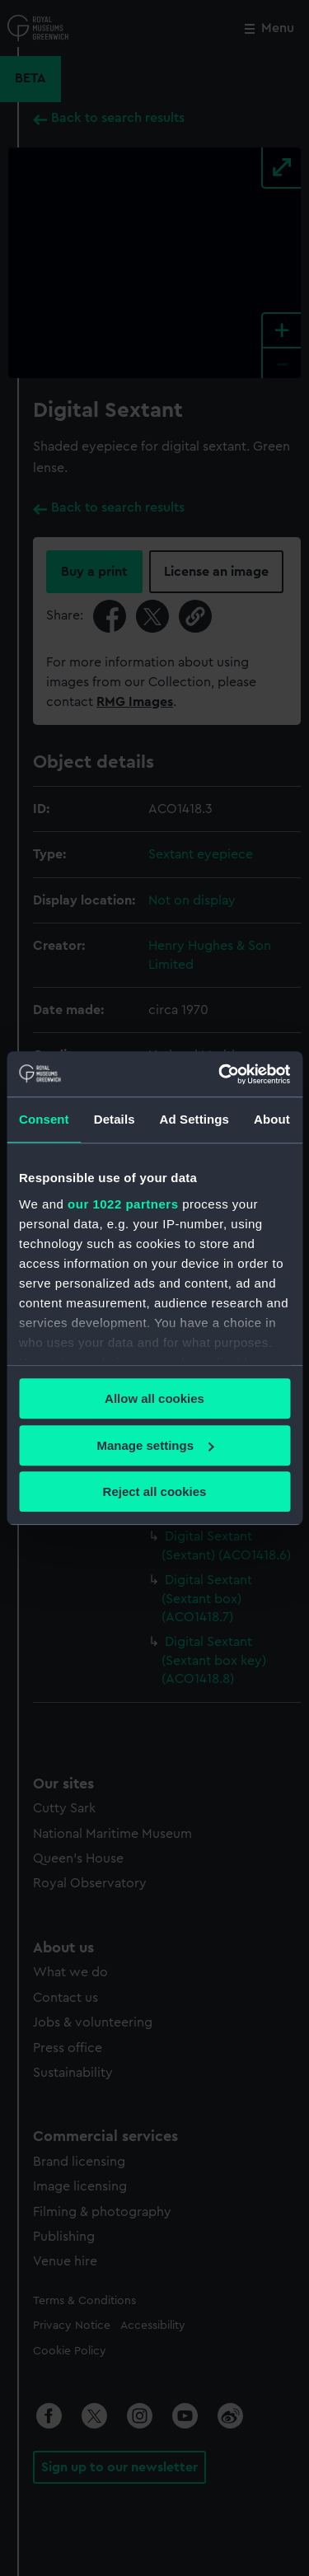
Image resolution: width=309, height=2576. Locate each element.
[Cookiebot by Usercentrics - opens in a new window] (220, 1074)
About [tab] (272, 1119)
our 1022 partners (123, 1204)
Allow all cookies (154, 1398)
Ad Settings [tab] (194, 1119)
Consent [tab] (44, 1119)
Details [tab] (114, 1119)
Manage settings (154, 1445)
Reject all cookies (155, 1491)
